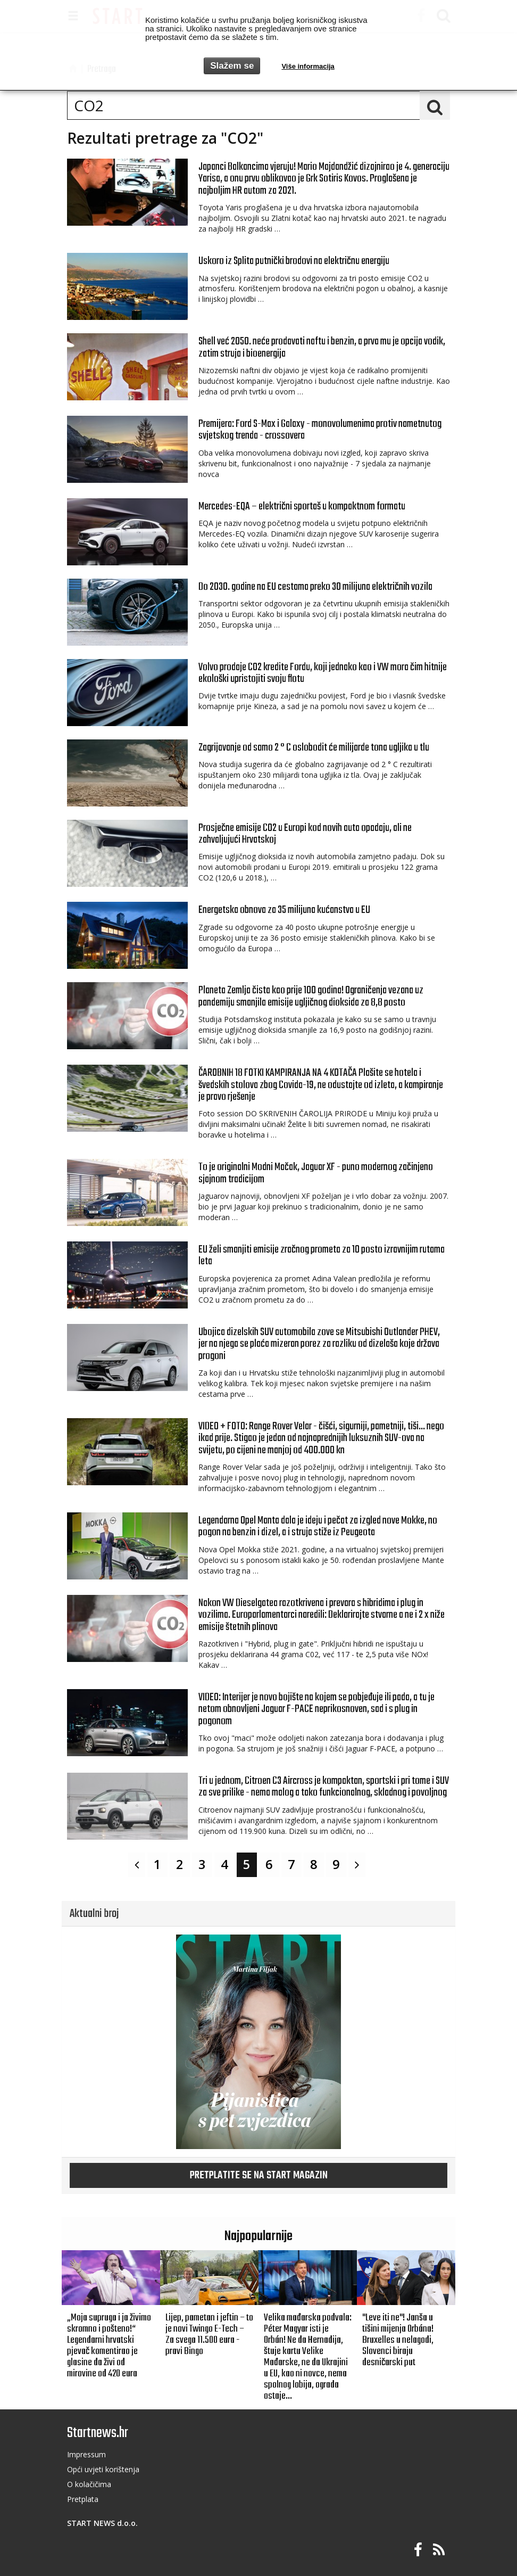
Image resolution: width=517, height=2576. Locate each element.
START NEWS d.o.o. (102, 2523)
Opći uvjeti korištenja (103, 2469)
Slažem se (232, 66)
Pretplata (82, 2499)
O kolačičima (89, 2484)
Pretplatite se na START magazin (259, 2175)
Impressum (86, 2454)
